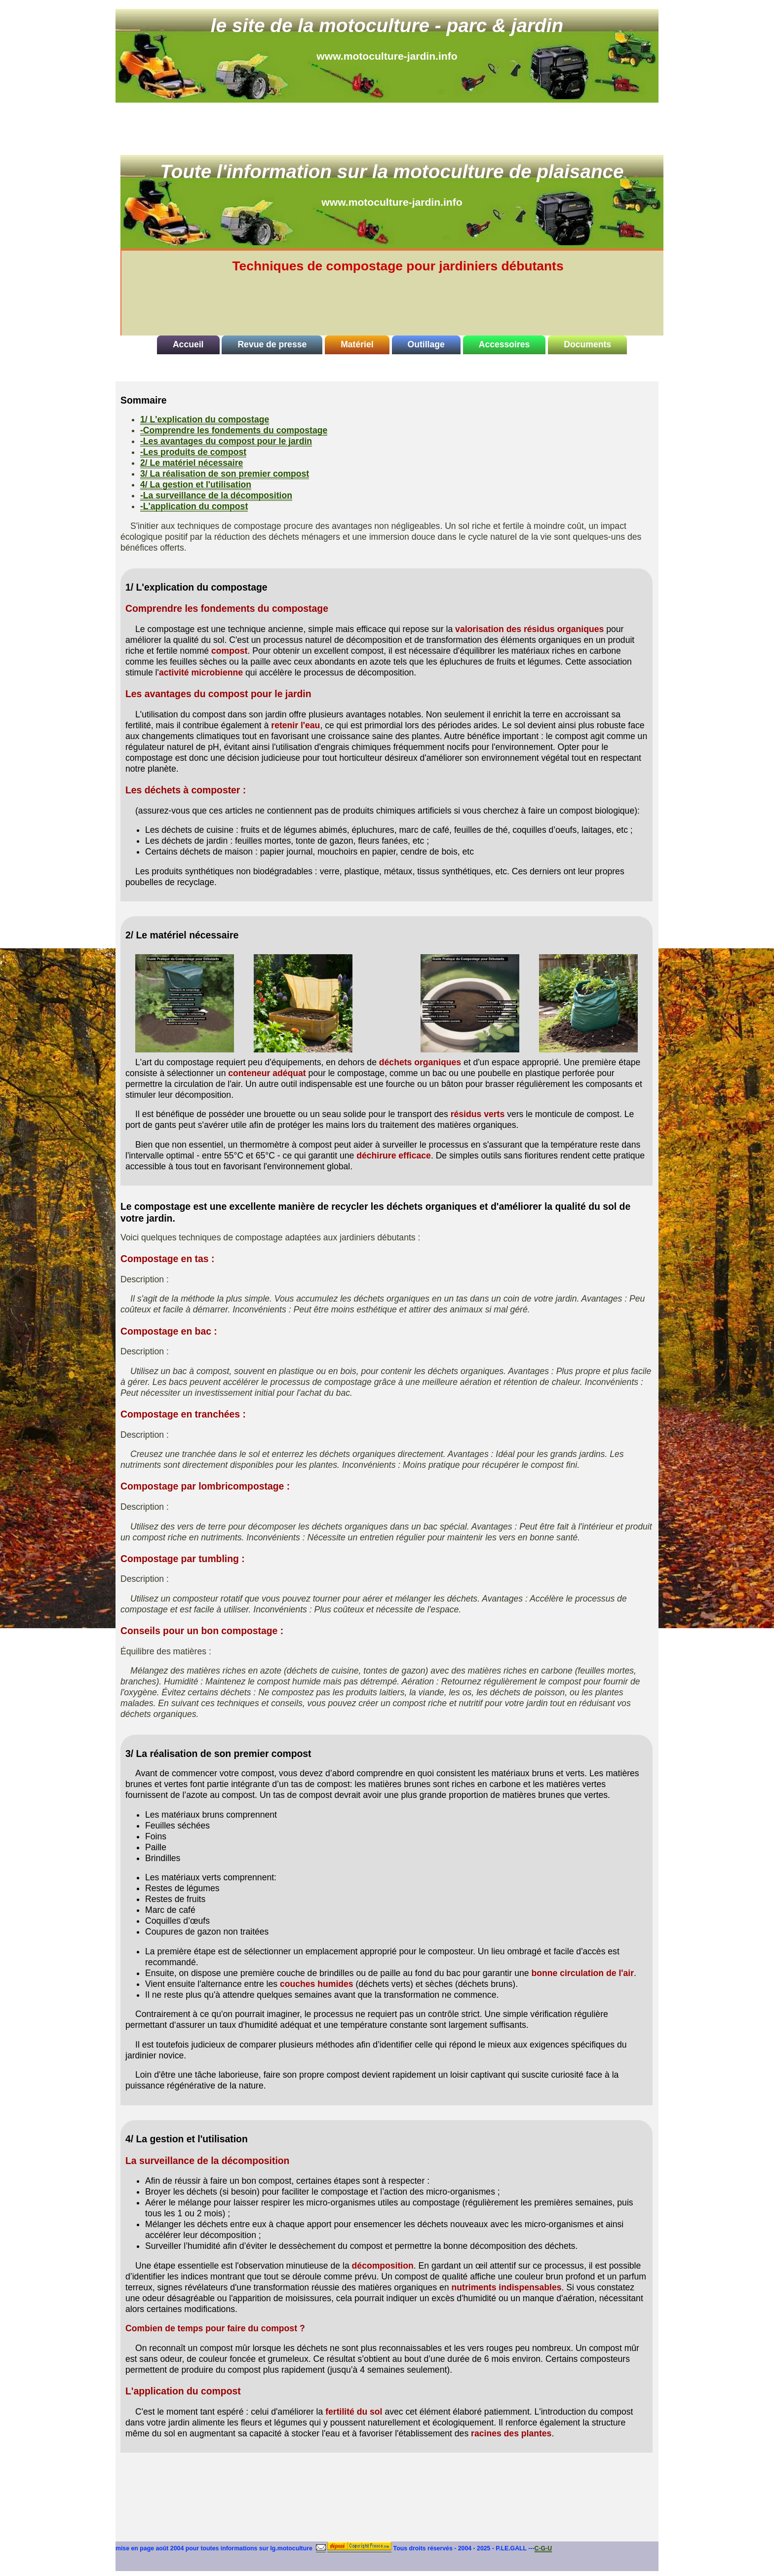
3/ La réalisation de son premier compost (224, 474)
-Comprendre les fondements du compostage (233, 430)
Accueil (188, 344)
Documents (587, 344)
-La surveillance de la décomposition (216, 495)
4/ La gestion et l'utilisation (195, 484)
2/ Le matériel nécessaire (191, 463)
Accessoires (504, 344)
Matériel (357, 344)
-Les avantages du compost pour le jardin (226, 441)
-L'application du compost (194, 506)
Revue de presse (272, 344)
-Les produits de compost (193, 452)
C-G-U (543, 2548)
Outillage (426, 344)
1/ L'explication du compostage (204, 419)
